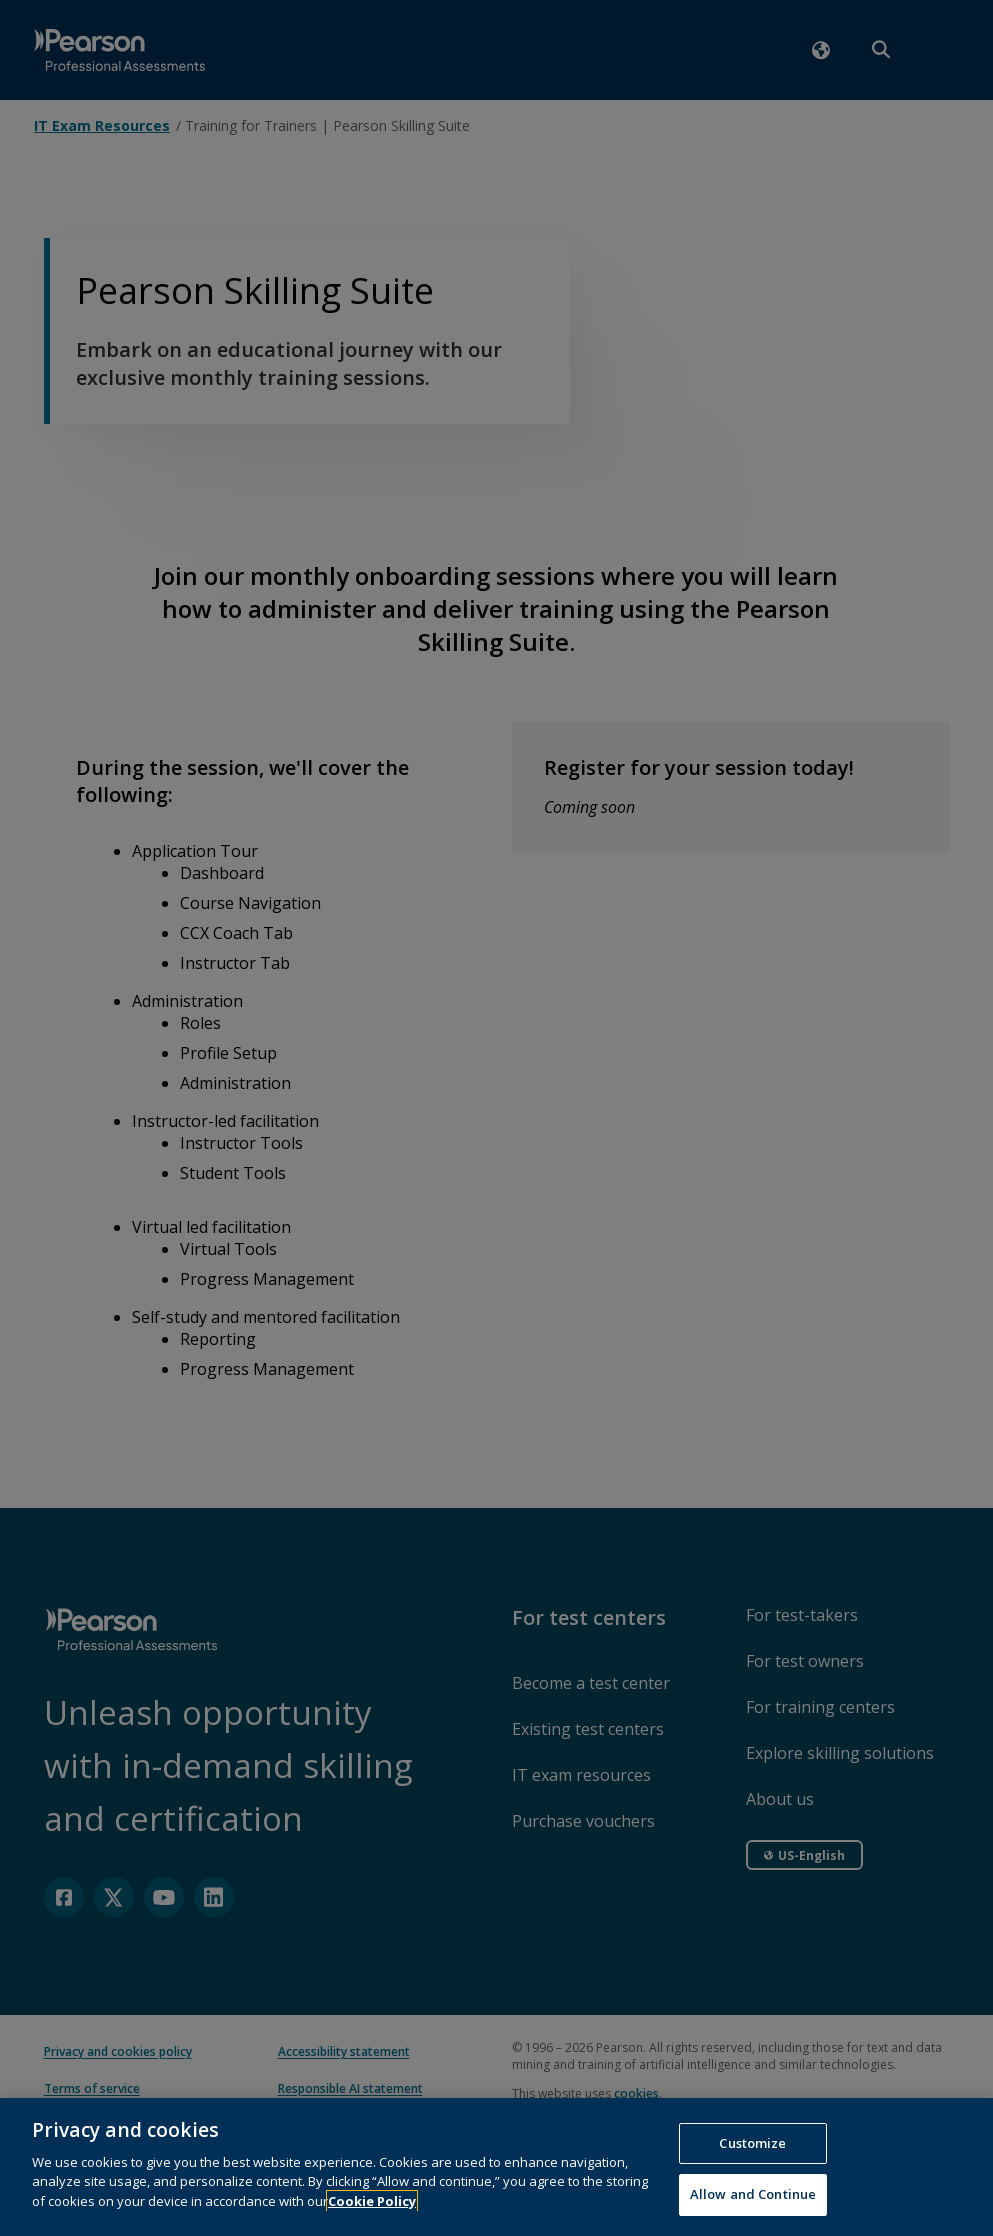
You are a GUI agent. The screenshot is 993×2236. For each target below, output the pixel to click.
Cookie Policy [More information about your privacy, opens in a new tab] (372, 2215)
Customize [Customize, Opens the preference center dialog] (752, 2157)
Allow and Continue (753, 2209)
